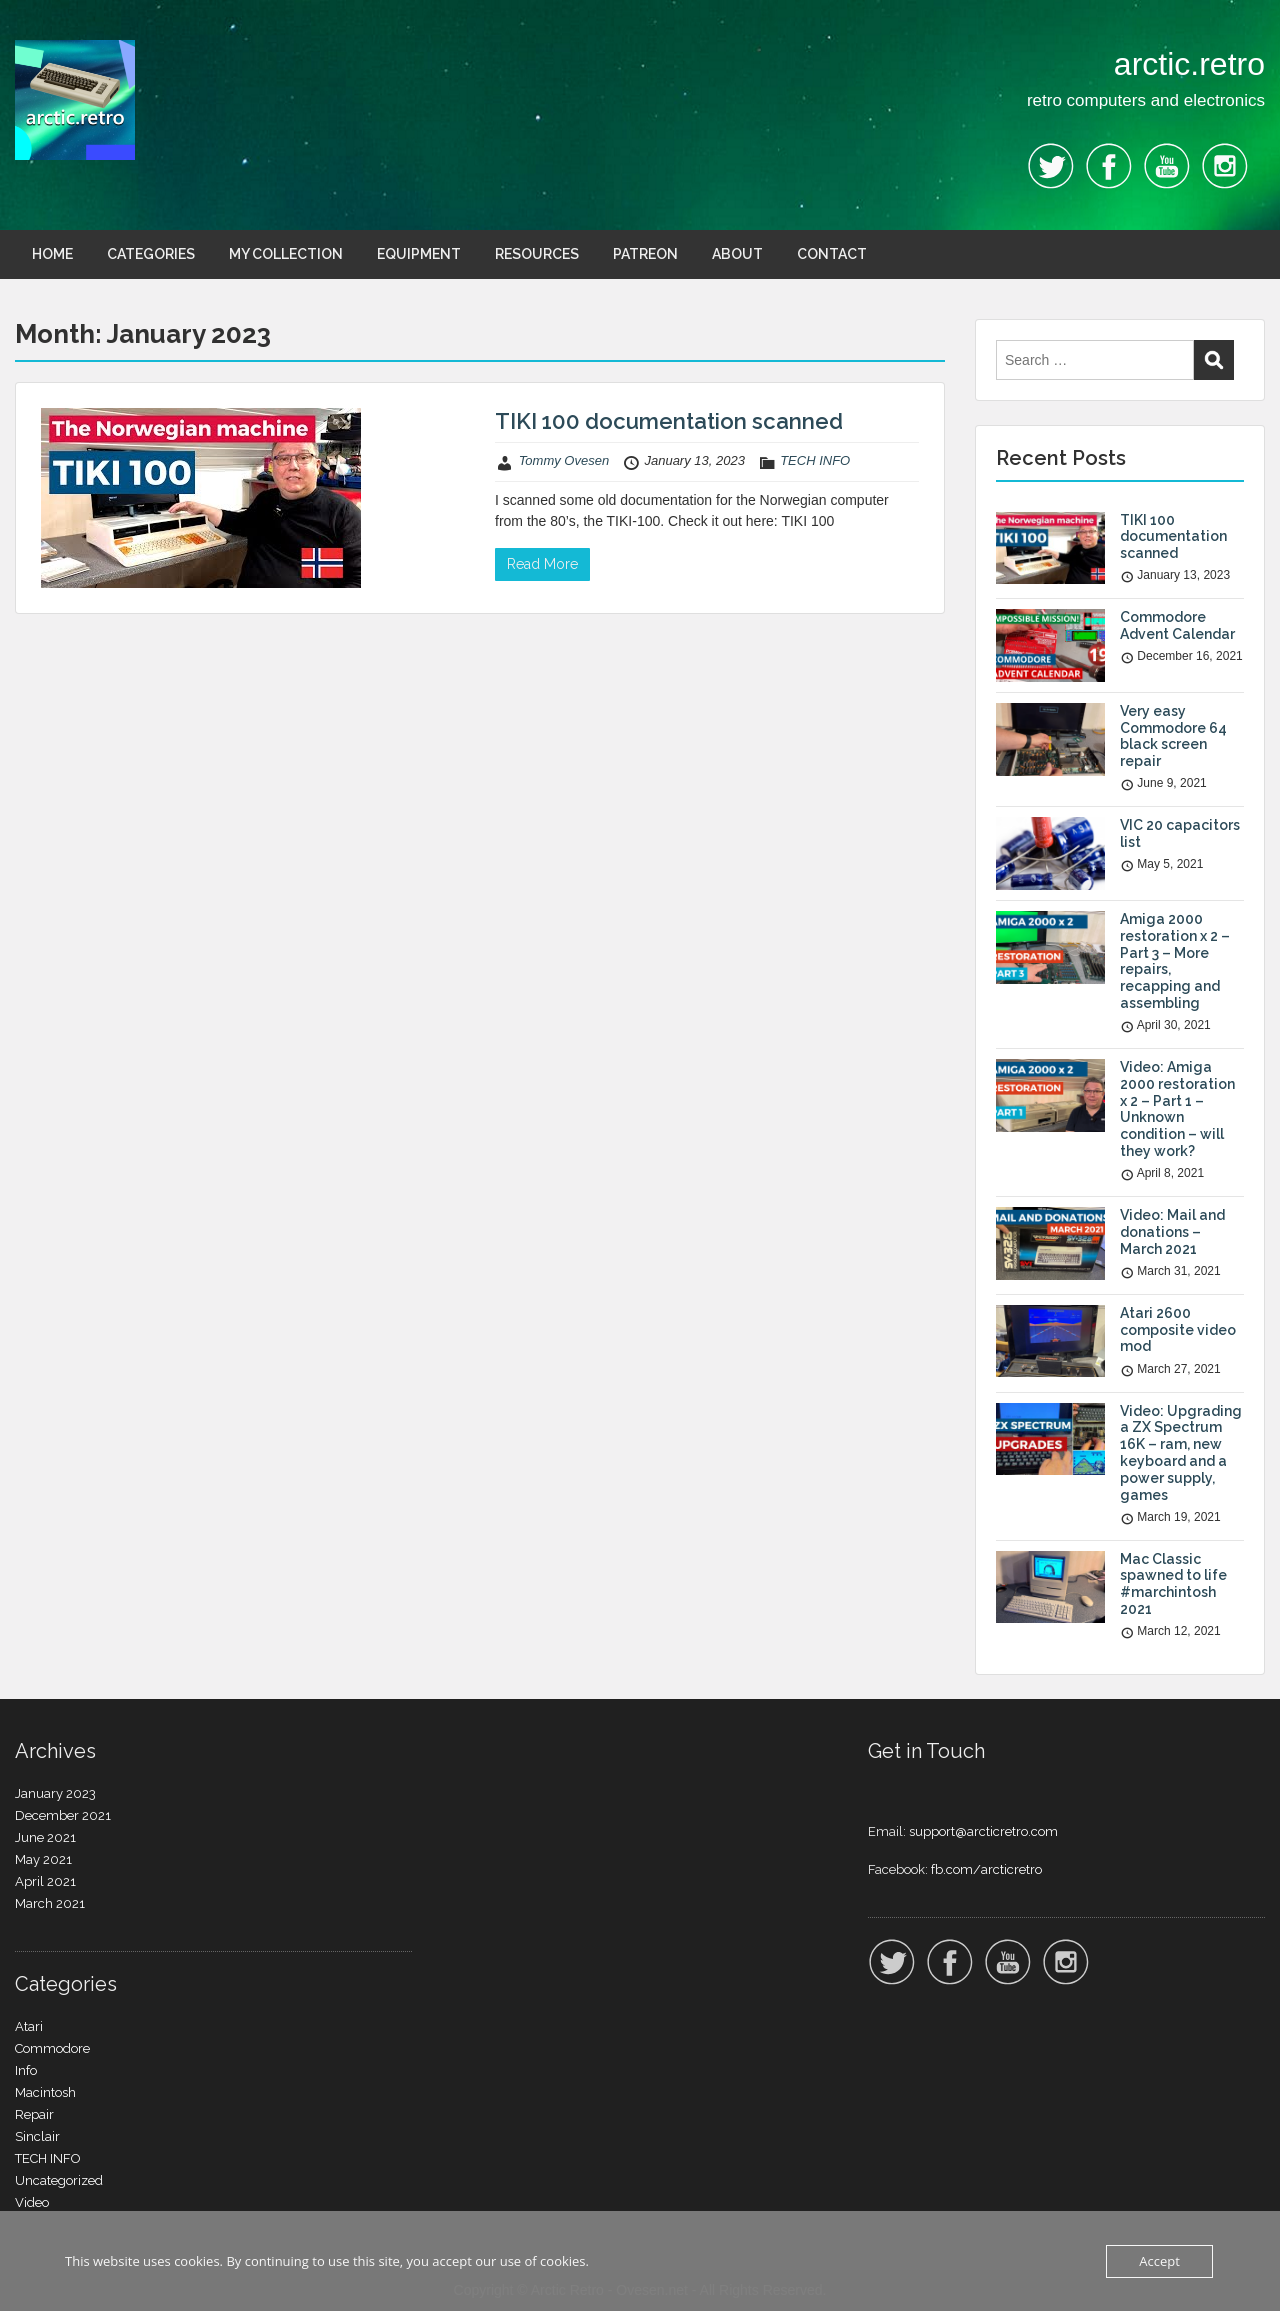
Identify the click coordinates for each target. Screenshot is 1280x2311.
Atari (29, 2026)
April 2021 (45, 1881)
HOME (52, 254)
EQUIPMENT (419, 254)
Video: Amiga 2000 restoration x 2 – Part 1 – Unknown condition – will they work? (1177, 1109)
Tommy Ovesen (564, 460)
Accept (1159, 2261)
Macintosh (45, 2092)
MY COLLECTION (286, 254)
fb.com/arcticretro (986, 1869)
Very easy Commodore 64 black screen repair (1173, 736)
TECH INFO (815, 460)
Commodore (52, 2048)
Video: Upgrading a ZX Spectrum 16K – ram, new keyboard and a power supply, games (1181, 1453)
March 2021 (50, 1903)
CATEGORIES (151, 254)
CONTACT (832, 254)
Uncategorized (59, 2180)
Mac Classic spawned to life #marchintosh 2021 (1173, 1584)
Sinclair (37, 2136)
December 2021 (63, 1815)
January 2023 (55, 1793)
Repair (34, 2114)
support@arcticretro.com (983, 1831)
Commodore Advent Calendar (1177, 625)
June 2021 (45, 1837)
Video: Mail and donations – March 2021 (1172, 1232)
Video (32, 2202)
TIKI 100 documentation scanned (669, 421)
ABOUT (737, 254)
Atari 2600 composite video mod (1178, 1330)
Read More (542, 564)
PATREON (645, 254)
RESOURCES (537, 254)
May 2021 (43, 1859)
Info (26, 2070)
